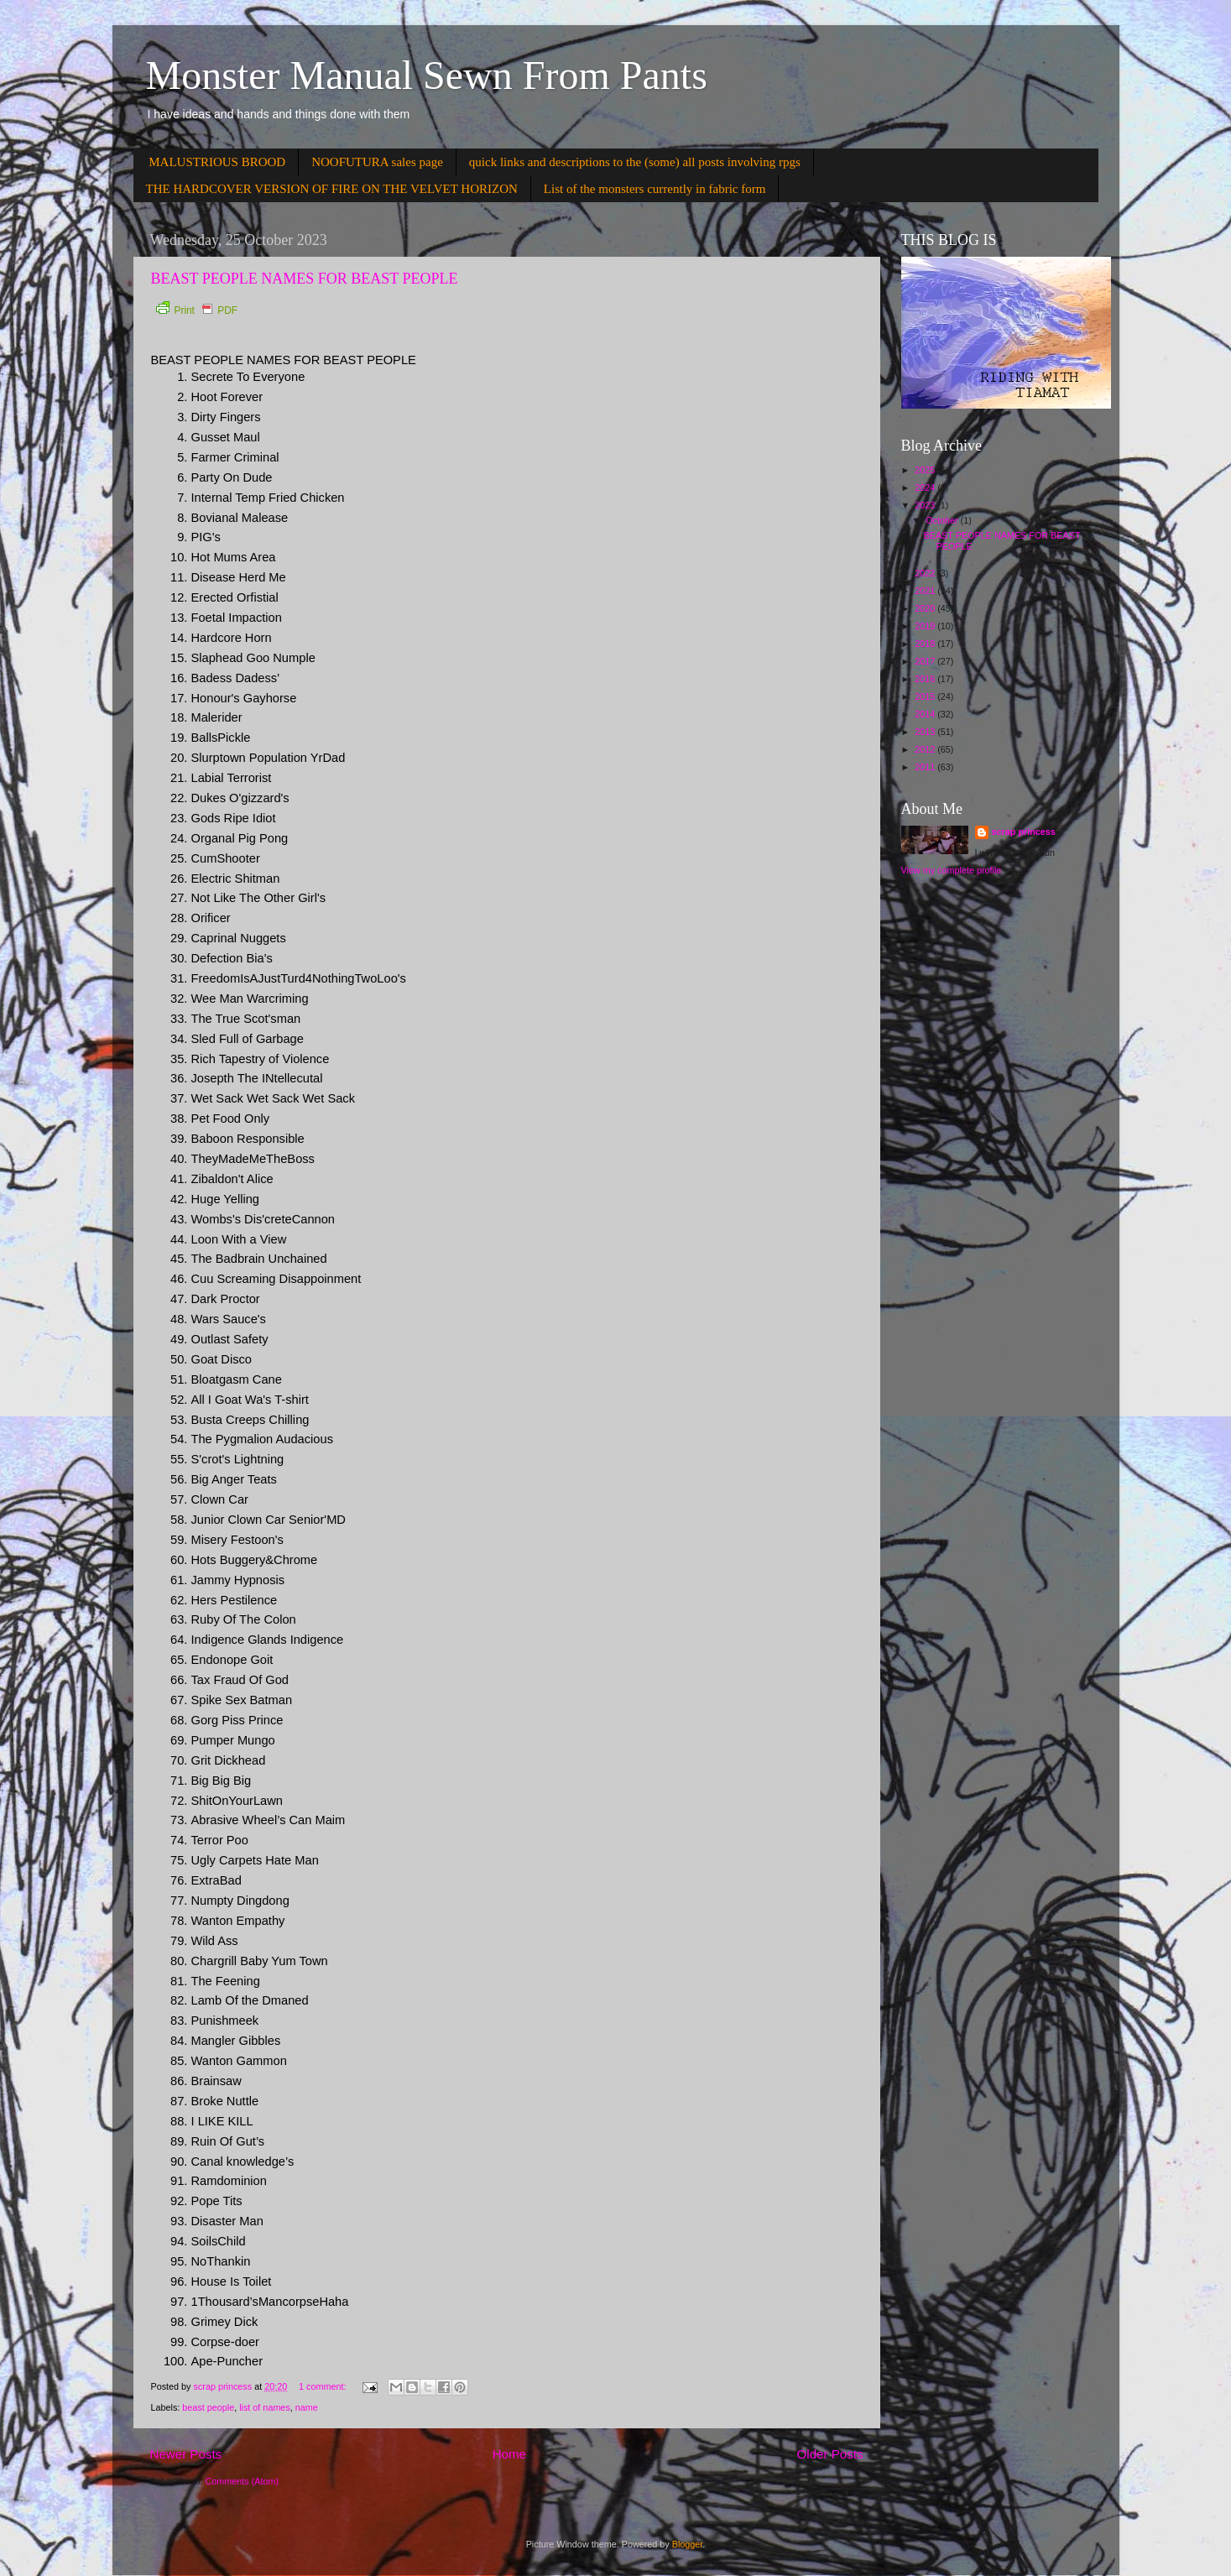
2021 (926, 591)
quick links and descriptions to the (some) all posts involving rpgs (635, 162)
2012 (926, 749)
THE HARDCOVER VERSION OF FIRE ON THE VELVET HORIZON (332, 189)
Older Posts (830, 2454)
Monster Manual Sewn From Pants (426, 75)
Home (509, 2454)
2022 (926, 573)
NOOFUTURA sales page (377, 162)
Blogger (687, 2544)
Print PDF (196, 310)
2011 (926, 767)
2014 (926, 714)
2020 (926, 608)
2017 (926, 661)
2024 (926, 487)
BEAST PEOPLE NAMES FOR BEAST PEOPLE (304, 278)
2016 (926, 679)
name (306, 2407)
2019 (926, 626)
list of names (264, 2407)
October (943, 520)
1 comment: (323, 2386)
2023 (926, 505)
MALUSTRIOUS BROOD (217, 162)
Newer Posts (186, 2454)
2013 (926, 732)
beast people (208, 2407)
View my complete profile (951, 870)
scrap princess (1024, 832)
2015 (926, 696)
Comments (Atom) (242, 2481)
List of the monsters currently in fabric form (655, 189)
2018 (926, 644)
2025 (926, 470)
